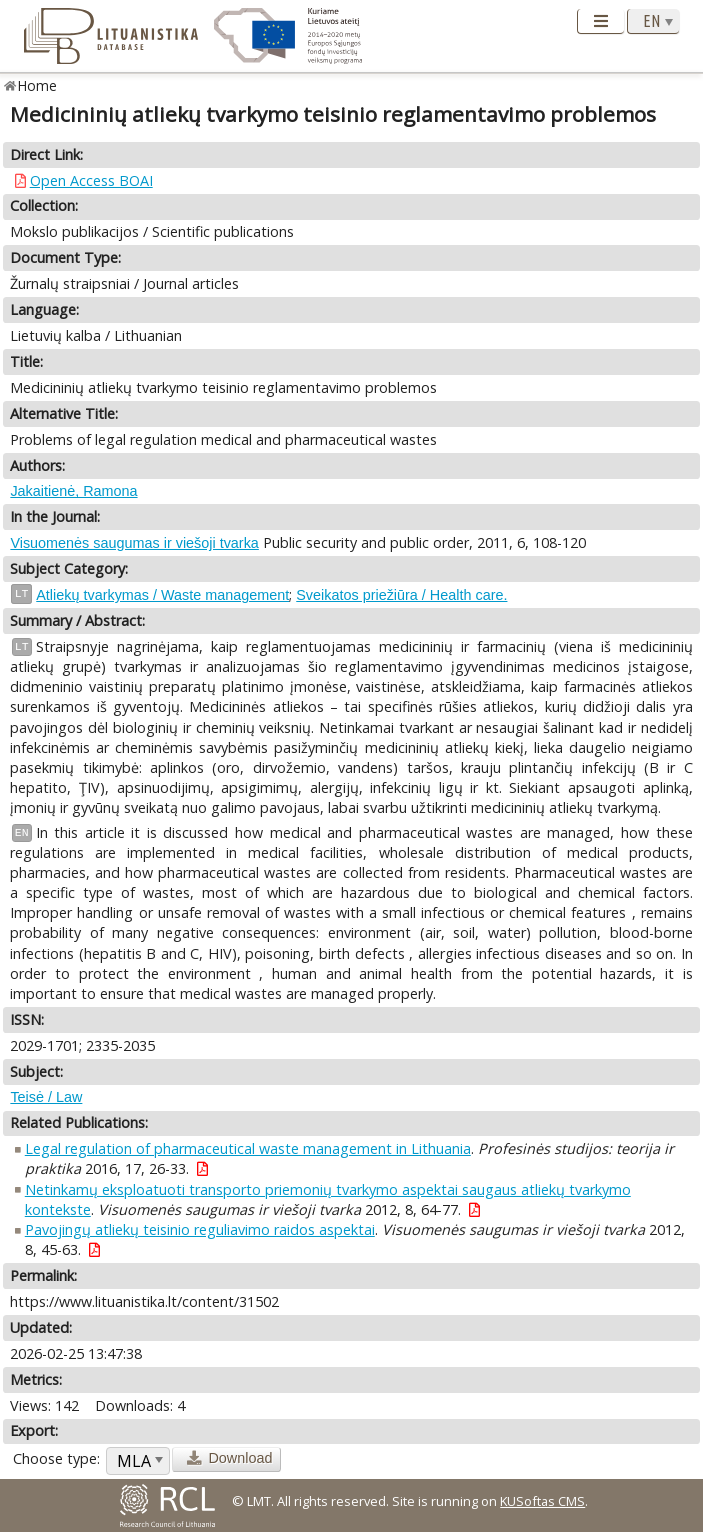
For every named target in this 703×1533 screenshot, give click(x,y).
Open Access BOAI (91, 180)
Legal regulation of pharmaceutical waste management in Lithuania (248, 1148)
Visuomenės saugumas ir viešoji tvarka (134, 543)
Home (37, 85)
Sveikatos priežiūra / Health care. (401, 595)
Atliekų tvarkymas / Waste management (162, 595)
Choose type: (56, 1458)
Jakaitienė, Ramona (73, 491)
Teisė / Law (46, 1097)
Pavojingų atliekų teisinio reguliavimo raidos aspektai (200, 1229)
